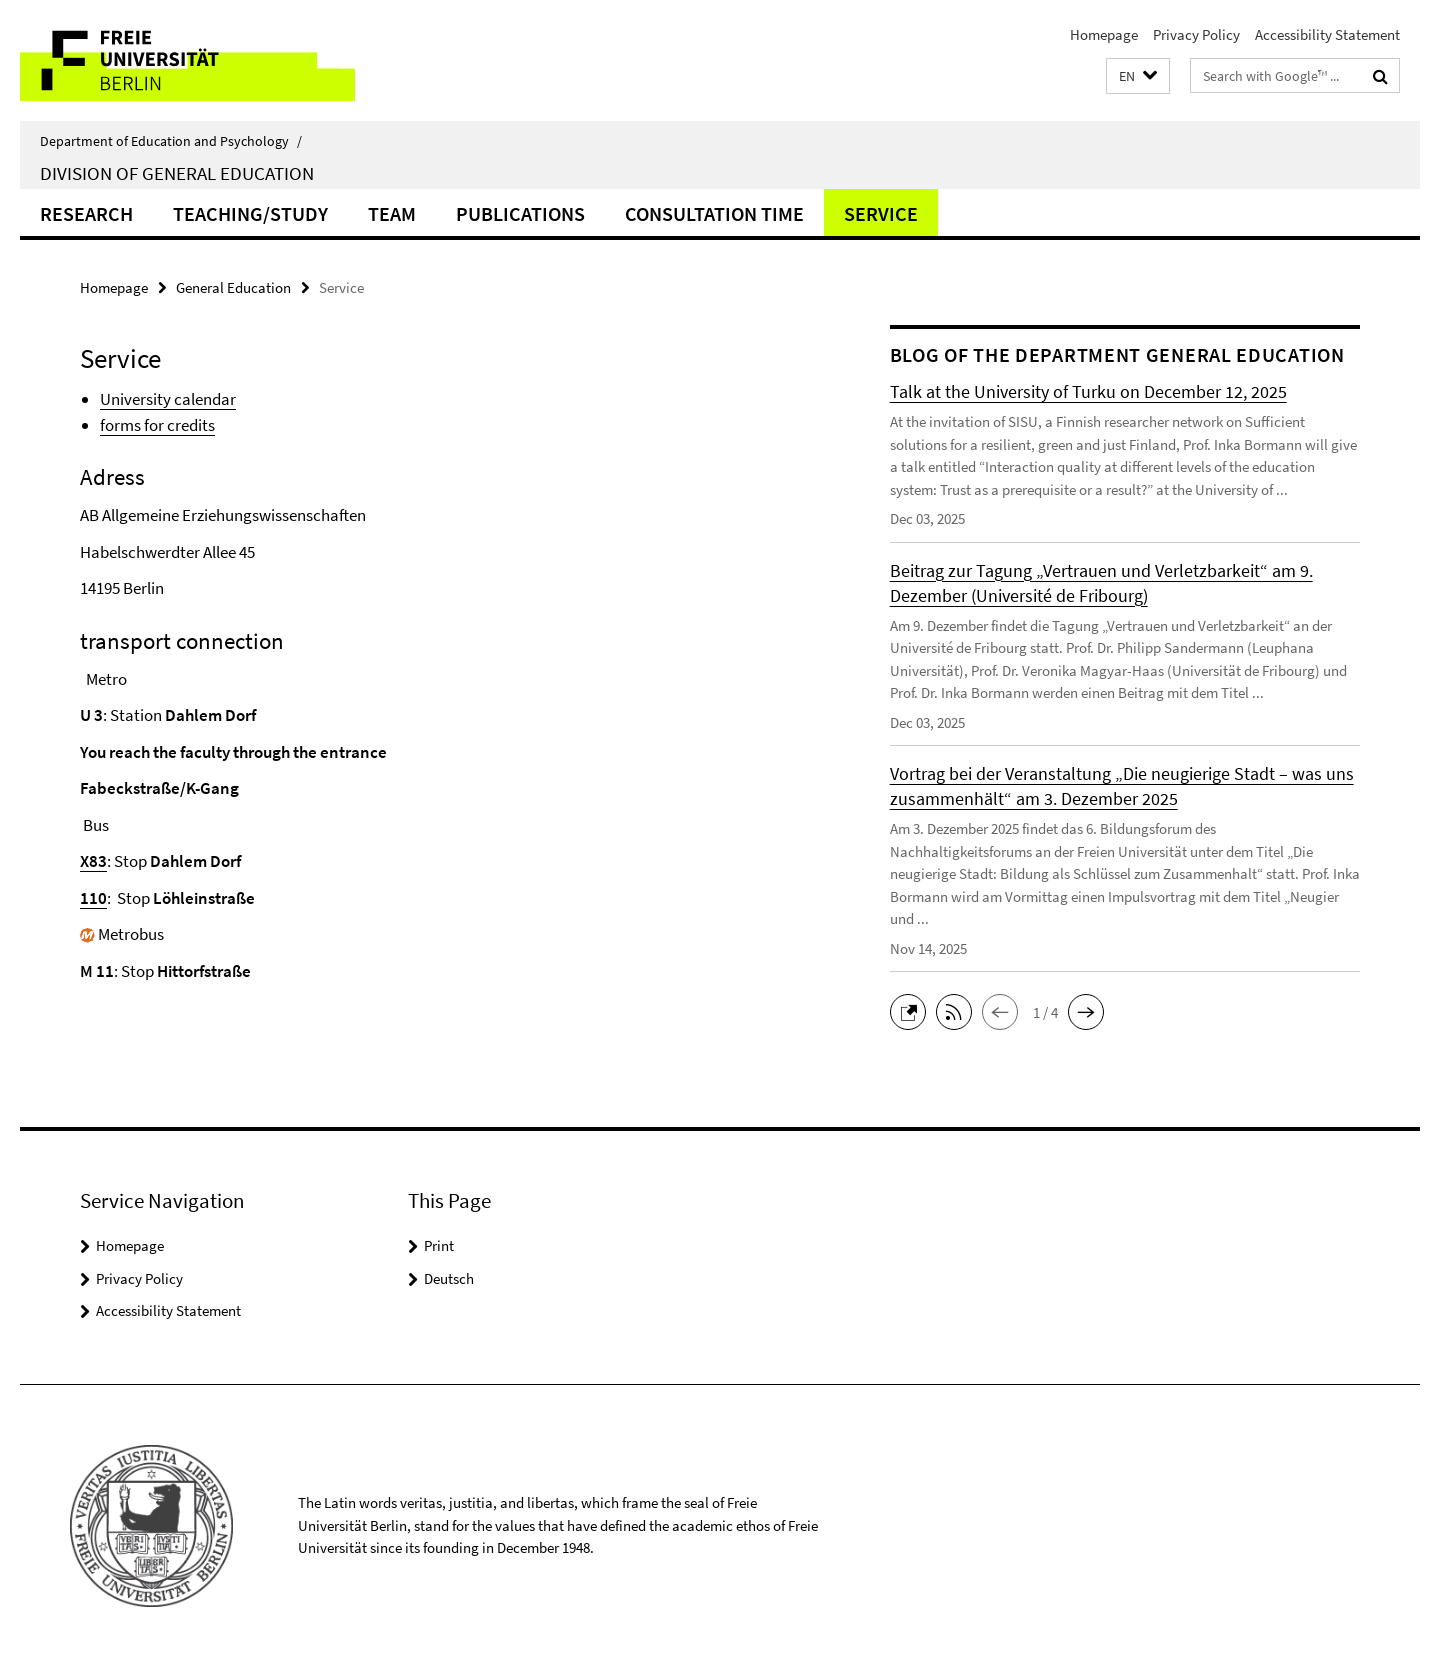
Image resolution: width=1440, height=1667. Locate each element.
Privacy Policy (1196, 34)
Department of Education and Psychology (171, 141)
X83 (93, 861)
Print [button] (439, 1245)
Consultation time (714, 213)
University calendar (168, 399)
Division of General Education (177, 173)
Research (86, 213)
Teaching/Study (250, 213)
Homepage (1104, 34)
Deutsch (449, 1278)
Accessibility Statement (1327, 34)
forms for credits (157, 425)
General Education (233, 287)
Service (881, 213)
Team (392, 213)
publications (520, 213)
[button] (1138, 76)
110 (93, 898)
